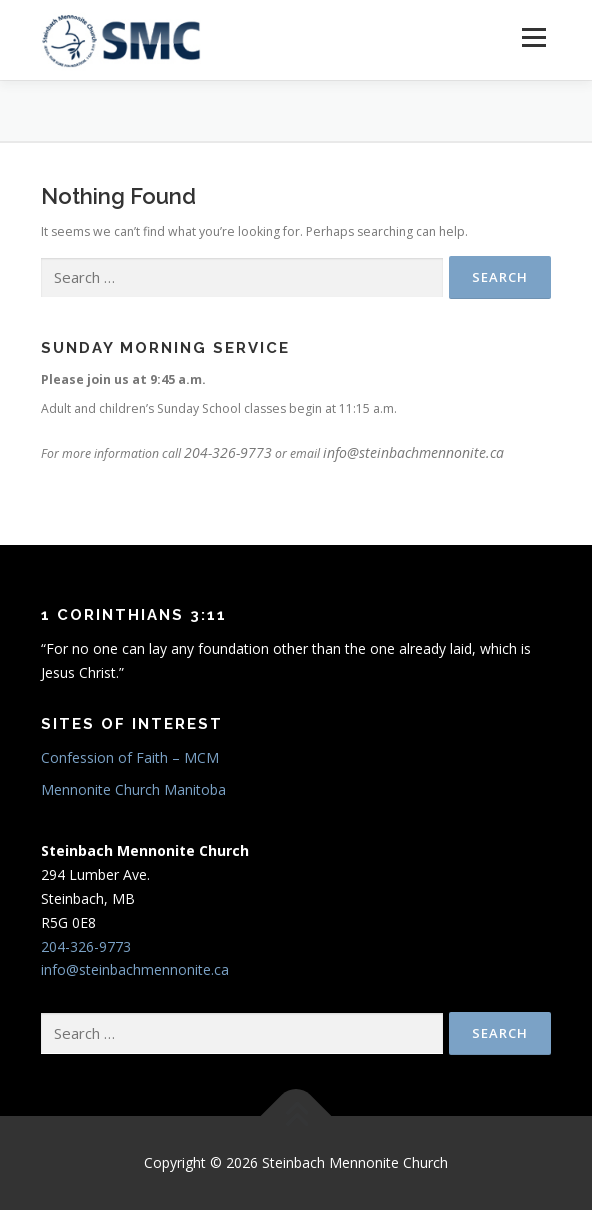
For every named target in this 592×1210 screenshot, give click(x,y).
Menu (532, 37)
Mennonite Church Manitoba (133, 789)
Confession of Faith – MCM (130, 757)
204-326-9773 (228, 452)
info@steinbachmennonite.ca (413, 452)
